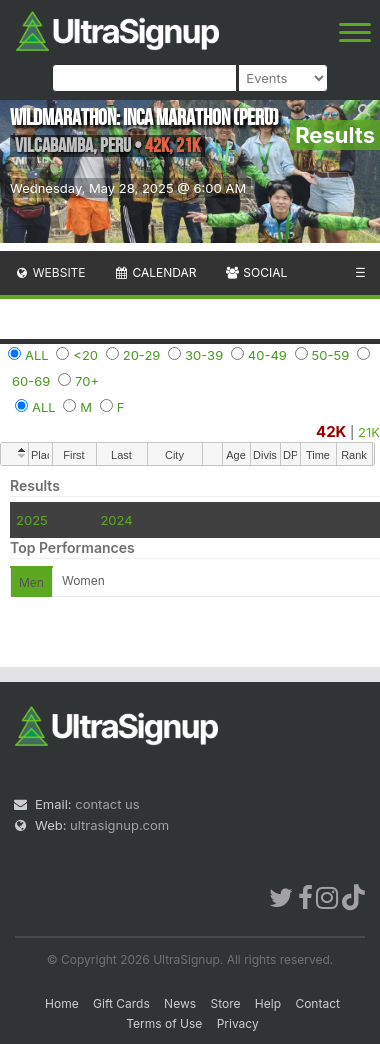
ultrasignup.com (119, 825)
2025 (32, 520)
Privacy (238, 1023)
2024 (116, 520)
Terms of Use (164, 1023)
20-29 (142, 355)
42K (331, 431)
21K (369, 432)
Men (31, 582)
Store (225, 1003)
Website (50, 272)
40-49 (267, 355)
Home (62, 1003)
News (180, 1003)
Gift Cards (121, 1003)
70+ (87, 381)
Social (255, 272)
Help (268, 1003)
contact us (107, 804)
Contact (317, 1003)
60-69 (31, 381)
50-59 (331, 355)
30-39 (204, 355)
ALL (37, 355)
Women (83, 580)
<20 (85, 355)
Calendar (155, 272)
